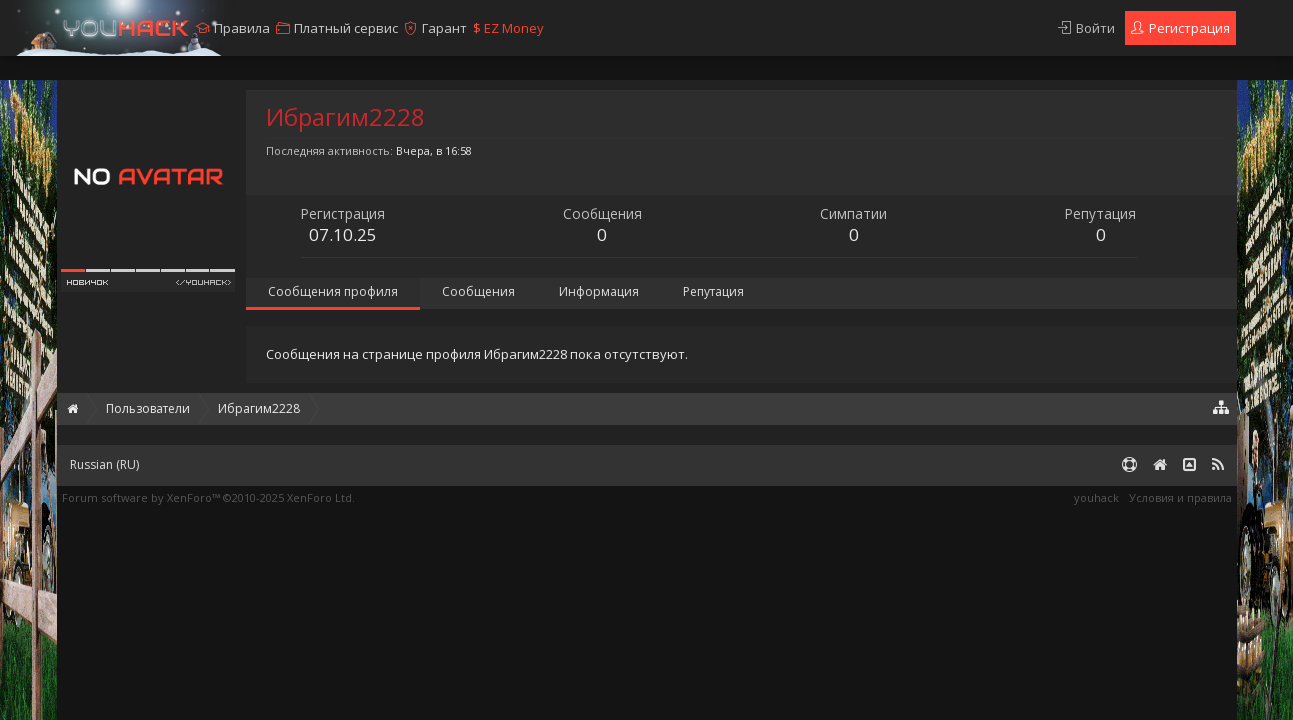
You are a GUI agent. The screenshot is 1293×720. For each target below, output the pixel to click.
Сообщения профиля (333, 291)
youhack (1096, 497)
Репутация (713, 291)
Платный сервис (346, 28)
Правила (242, 28)
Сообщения (478, 291)
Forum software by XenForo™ (208, 497)
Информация (599, 291)
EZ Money (508, 28)
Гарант (444, 28)
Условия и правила (1180, 497)
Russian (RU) (104, 464)
